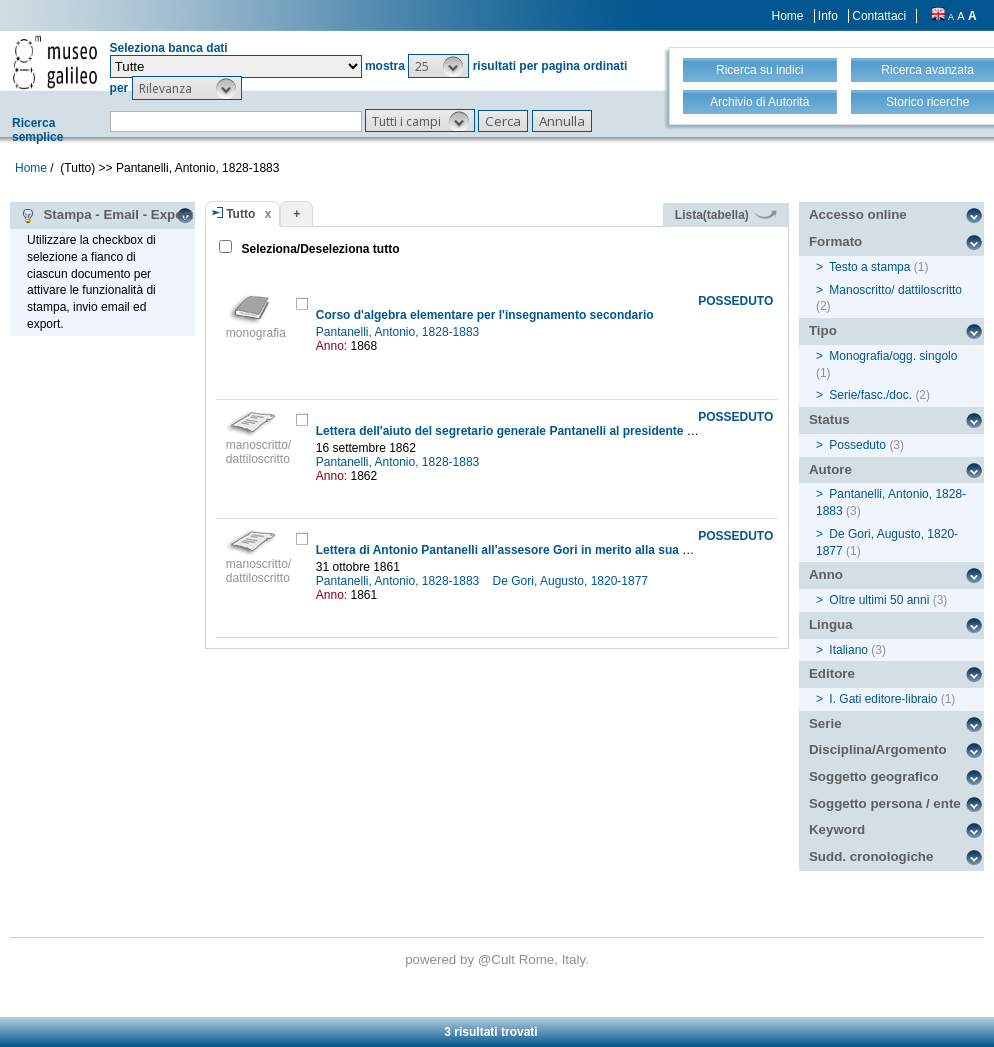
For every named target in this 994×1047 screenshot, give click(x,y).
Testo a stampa (869, 267)
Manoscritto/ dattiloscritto (895, 290)
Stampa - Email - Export (106, 215)
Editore (832, 673)
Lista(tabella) (726, 215)
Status (829, 419)
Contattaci (879, 16)
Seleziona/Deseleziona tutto (318, 249)
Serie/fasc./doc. (870, 395)
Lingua (831, 624)
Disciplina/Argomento (878, 749)
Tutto (240, 214)
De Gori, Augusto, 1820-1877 (572, 581)
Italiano (848, 650)
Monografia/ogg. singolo (893, 356)
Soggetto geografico (874, 776)
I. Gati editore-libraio (883, 699)
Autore (830, 469)
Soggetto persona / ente (885, 803)
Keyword (837, 829)
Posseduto (857, 445)
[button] (438, 66)
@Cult (498, 959)
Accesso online (858, 214)
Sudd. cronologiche (871, 856)
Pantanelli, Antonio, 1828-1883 (399, 332)
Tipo (823, 330)
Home (788, 16)
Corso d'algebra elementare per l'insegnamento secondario (485, 315)
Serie (825, 723)
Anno (826, 574)
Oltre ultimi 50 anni (879, 600)
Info (828, 16)
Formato (835, 241)
